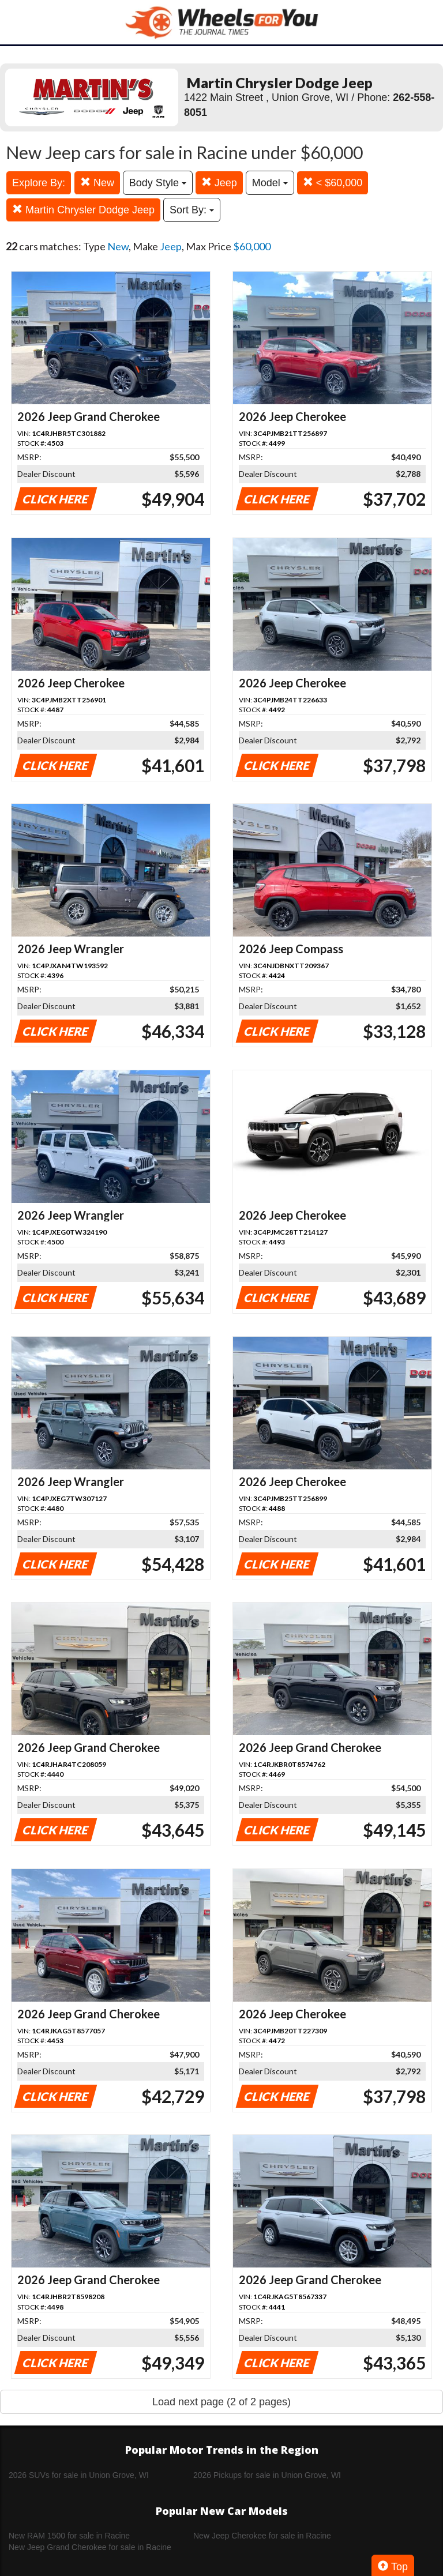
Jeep (219, 182)
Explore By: (38, 183)
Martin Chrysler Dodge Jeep (83, 210)
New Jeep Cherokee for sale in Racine (262, 2535)
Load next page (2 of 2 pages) (221, 2402)
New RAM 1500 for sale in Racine (69, 2535)
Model (270, 183)
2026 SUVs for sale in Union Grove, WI (79, 2475)
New (97, 182)
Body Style (157, 183)
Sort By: (192, 210)
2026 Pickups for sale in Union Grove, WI (267, 2475)
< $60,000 (333, 182)
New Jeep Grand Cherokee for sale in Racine (90, 2547)
